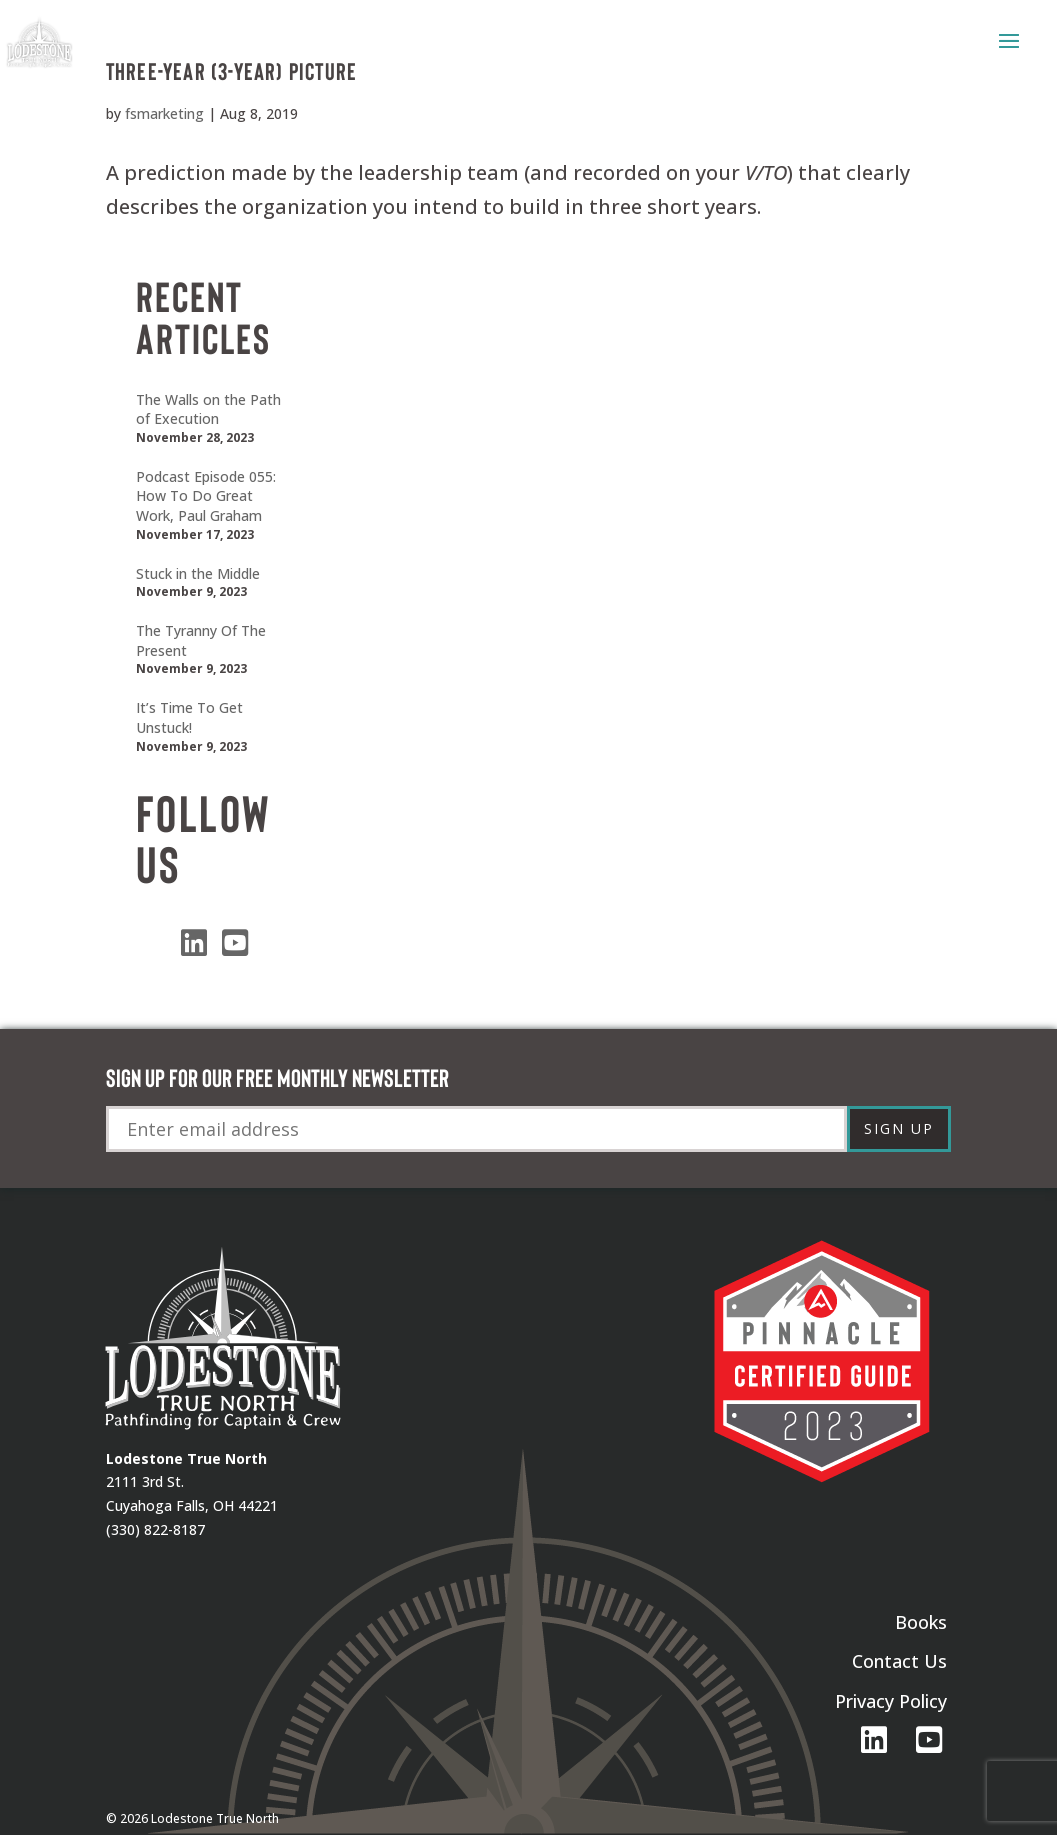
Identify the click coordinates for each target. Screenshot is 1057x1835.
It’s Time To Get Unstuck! (189, 717)
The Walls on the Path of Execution (208, 409)
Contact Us (899, 1661)
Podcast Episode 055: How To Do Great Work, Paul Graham (206, 496)
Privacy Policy (891, 1701)
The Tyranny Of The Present (201, 640)
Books (921, 1622)
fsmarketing (164, 113)
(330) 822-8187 (155, 1529)
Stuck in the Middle (198, 573)
